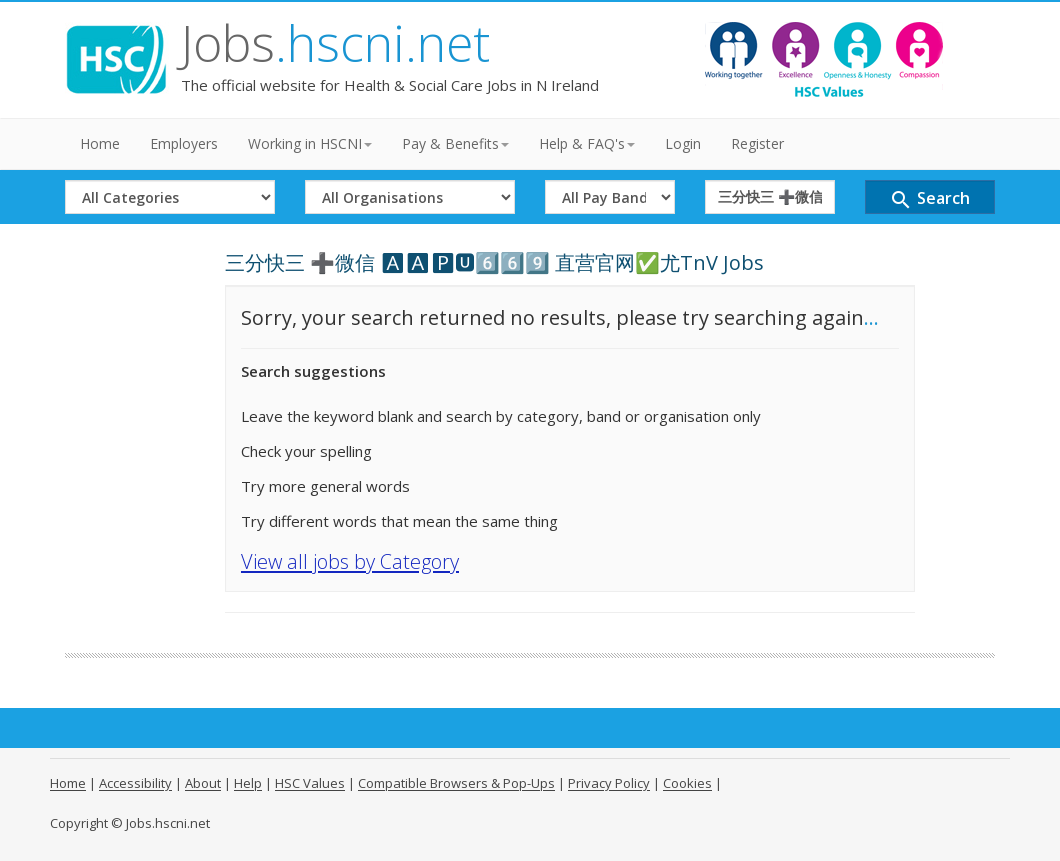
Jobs (335, 43)
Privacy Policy (609, 783)
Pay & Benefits (455, 143)
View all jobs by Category (350, 561)
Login (683, 143)
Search (929, 199)
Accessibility (135, 783)
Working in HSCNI (310, 143)
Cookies (687, 783)
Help (248, 783)
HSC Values (310, 783)
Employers (184, 143)
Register (757, 143)
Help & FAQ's (587, 143)
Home (100, 143)
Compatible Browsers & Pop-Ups (456, 783)
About (203, 783)
